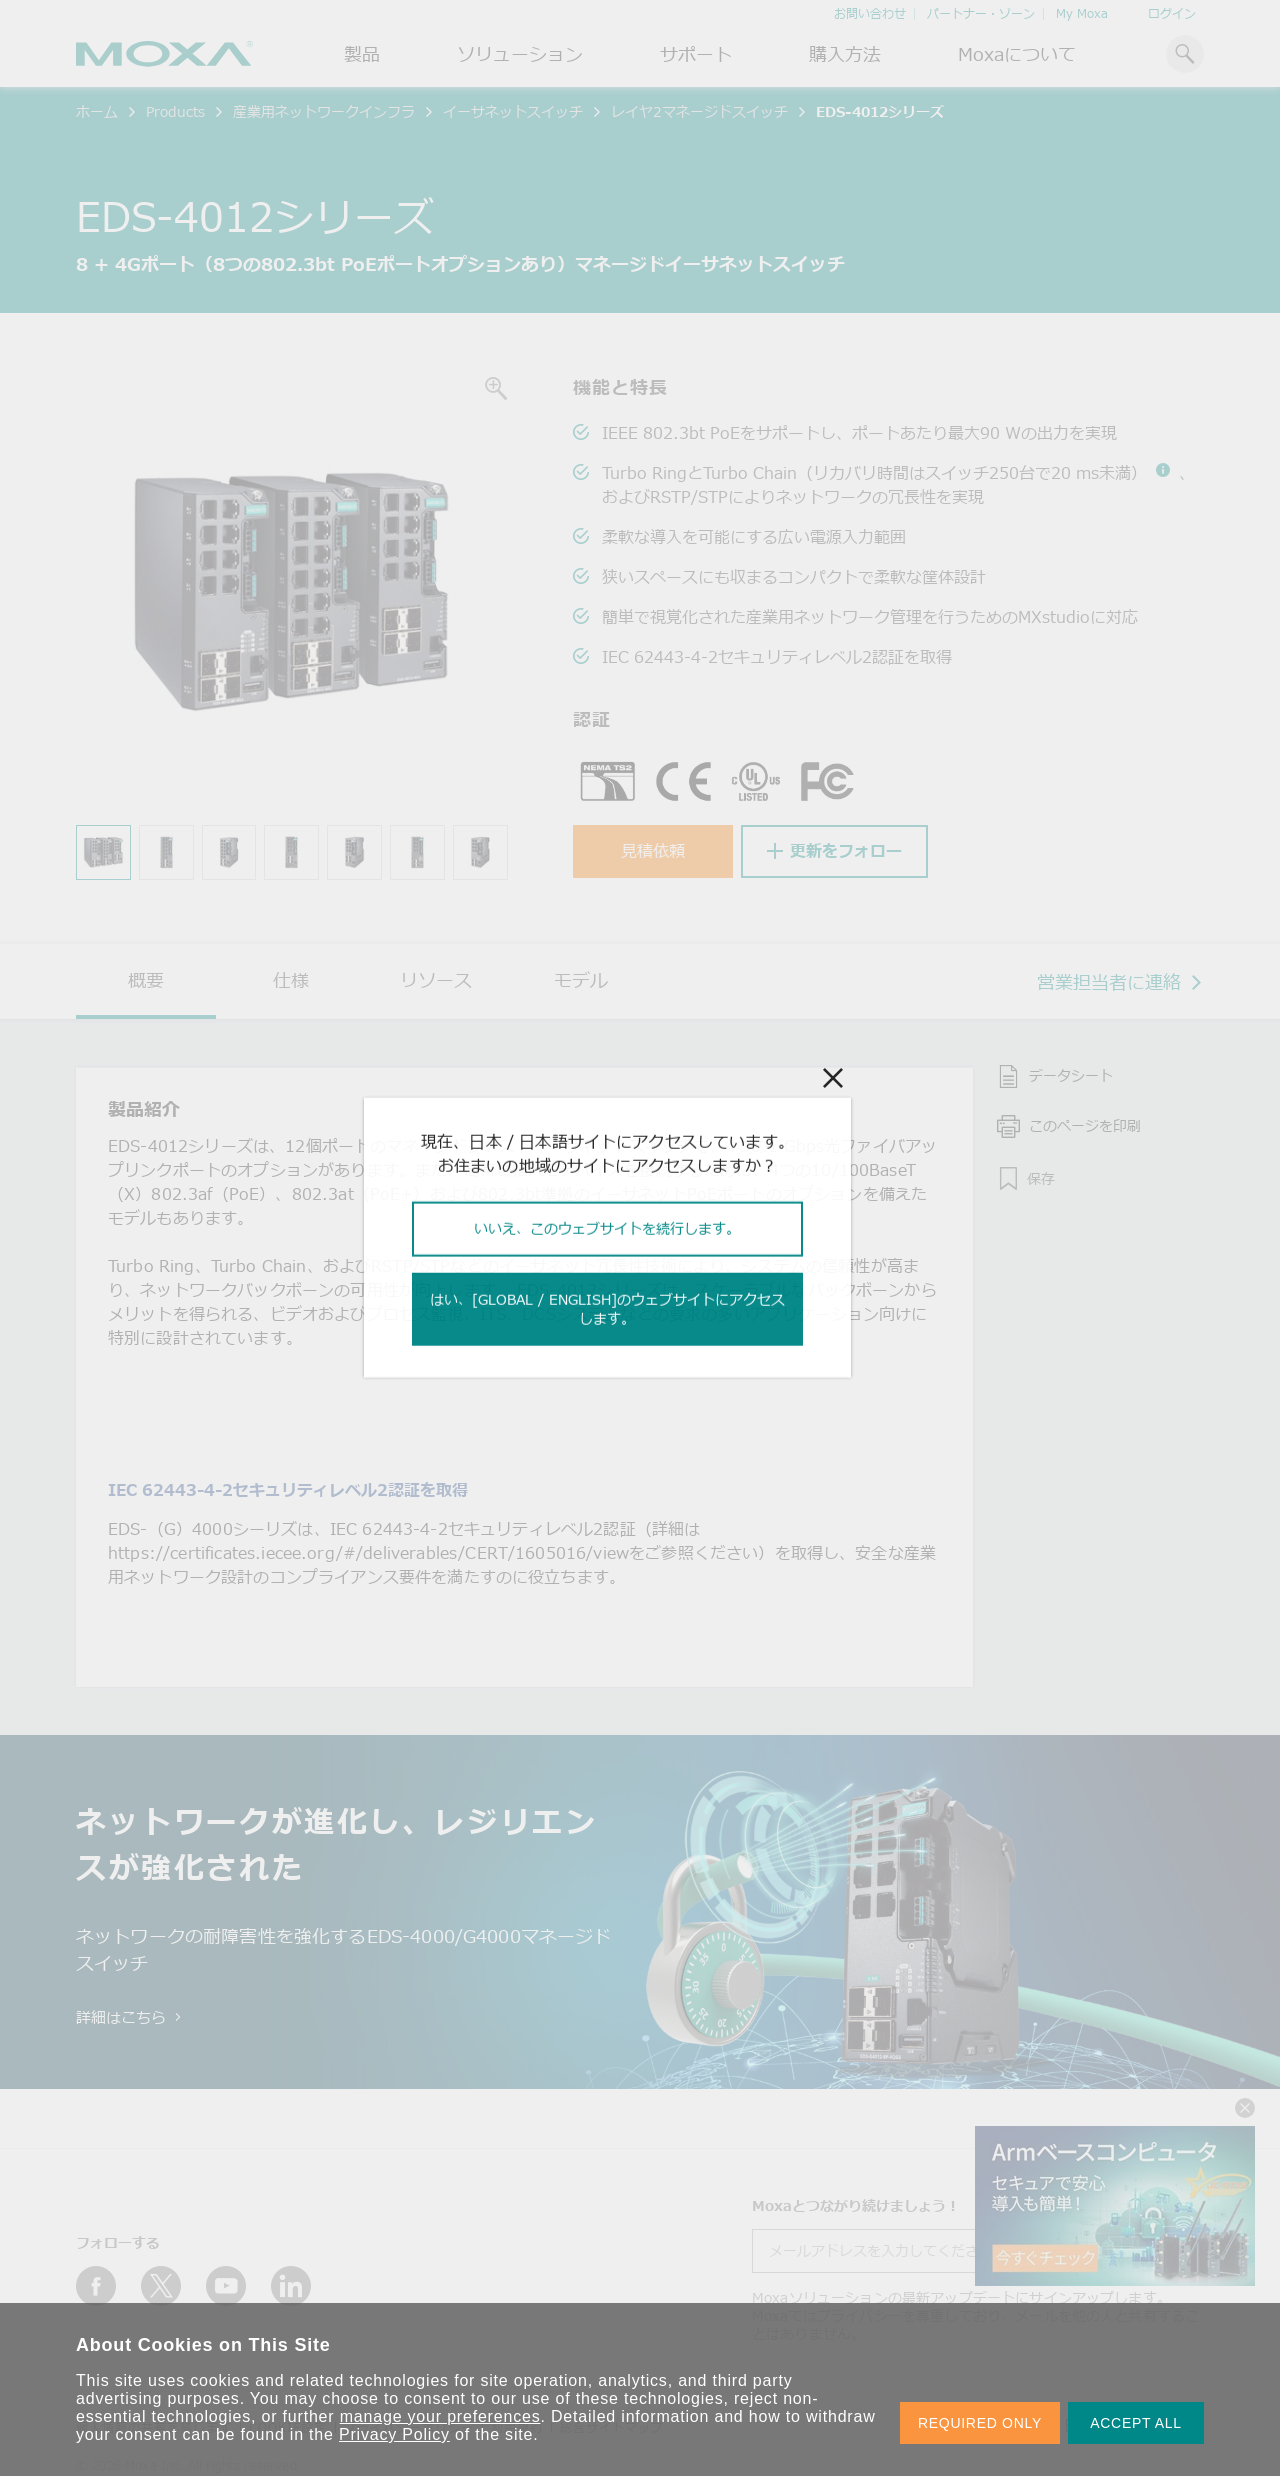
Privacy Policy (394, 2434)
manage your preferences (440, 2416)
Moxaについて (1017, 54)
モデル (581, 980)
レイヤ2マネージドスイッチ (699, 111)
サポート (696, 54)
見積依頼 (653, 851)
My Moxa (1082, 13)
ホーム (97, 111)
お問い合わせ (870, 13)
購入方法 (845, 54)
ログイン (1172, 13)
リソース (436, 980)
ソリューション (520, 54)
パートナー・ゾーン (981, 13)
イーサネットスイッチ (513, 111)
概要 (146, 980)
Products (175, 111)
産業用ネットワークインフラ (324, 111)
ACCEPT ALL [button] (1136, 2423)
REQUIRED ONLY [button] (980, 2423)
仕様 (291, 980)
